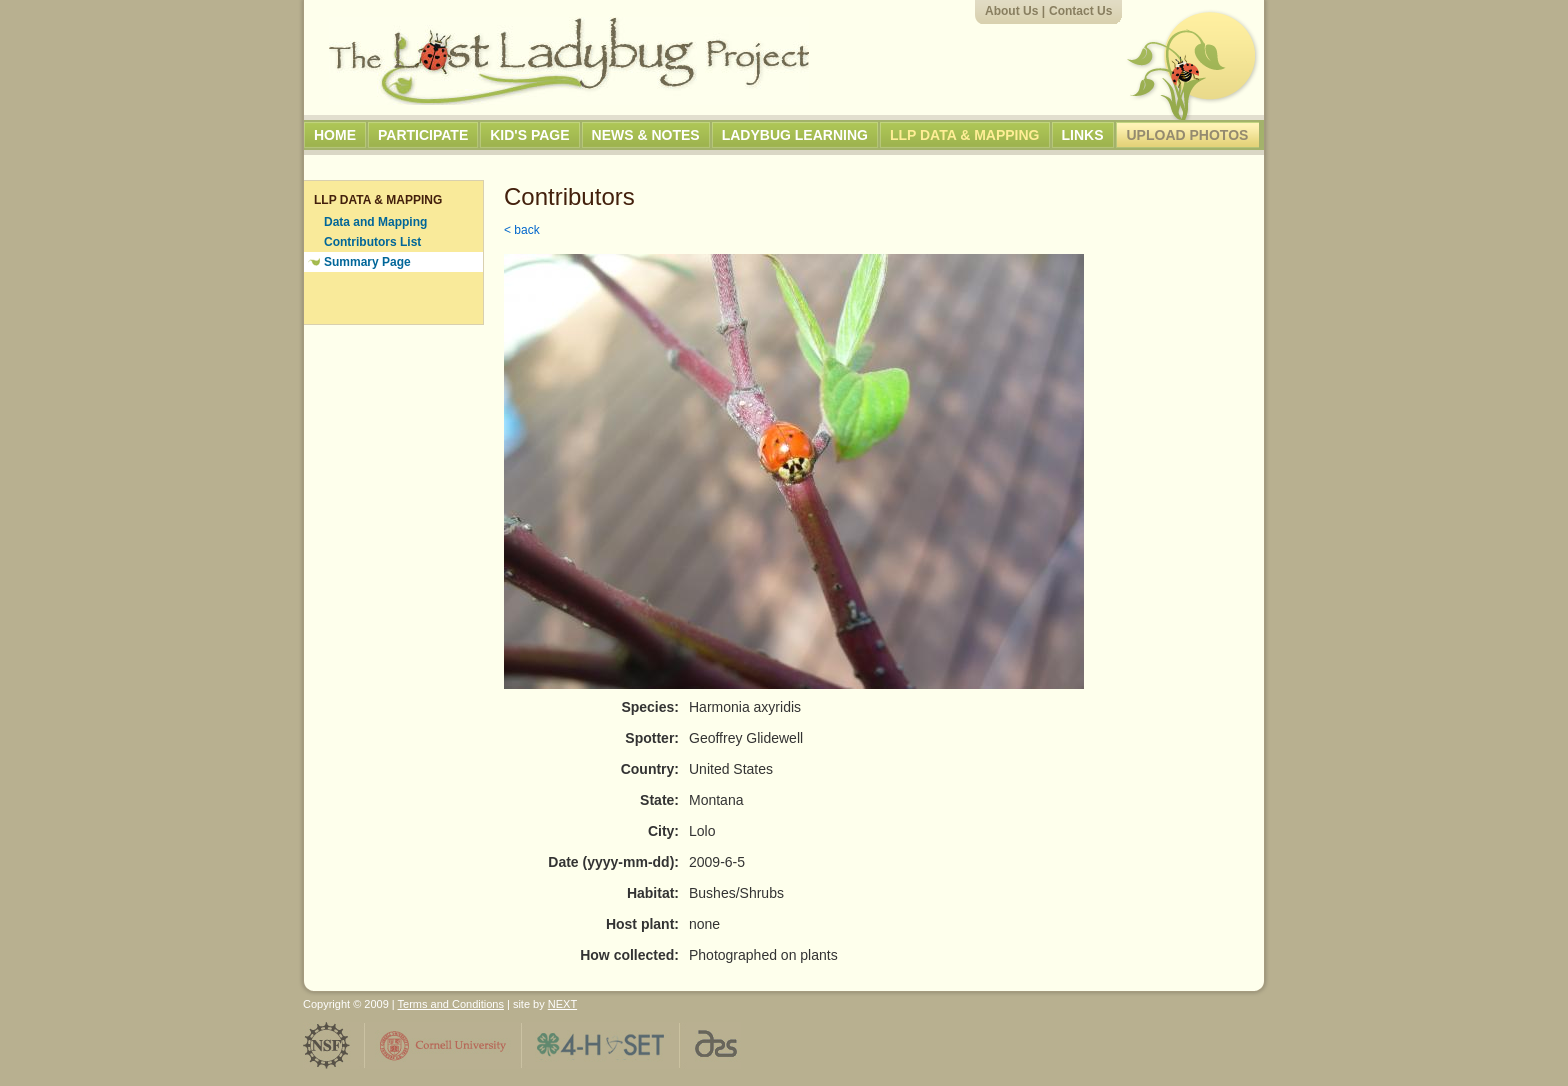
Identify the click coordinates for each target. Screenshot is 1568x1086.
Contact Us (1080, 11)
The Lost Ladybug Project (569, 61)
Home (335, 135)
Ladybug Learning (795, 135)
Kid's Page (529, 135)
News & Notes (646, 135)
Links (1083, 135)
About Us (1011, 11)
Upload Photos (1188, 135)
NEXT (562, 1004)
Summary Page (367, 262)
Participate (423, 135)
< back (522, 230)
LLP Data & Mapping (965, 135)
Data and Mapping (375, 222)
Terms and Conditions (451, 1004)
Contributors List (372, 242)
